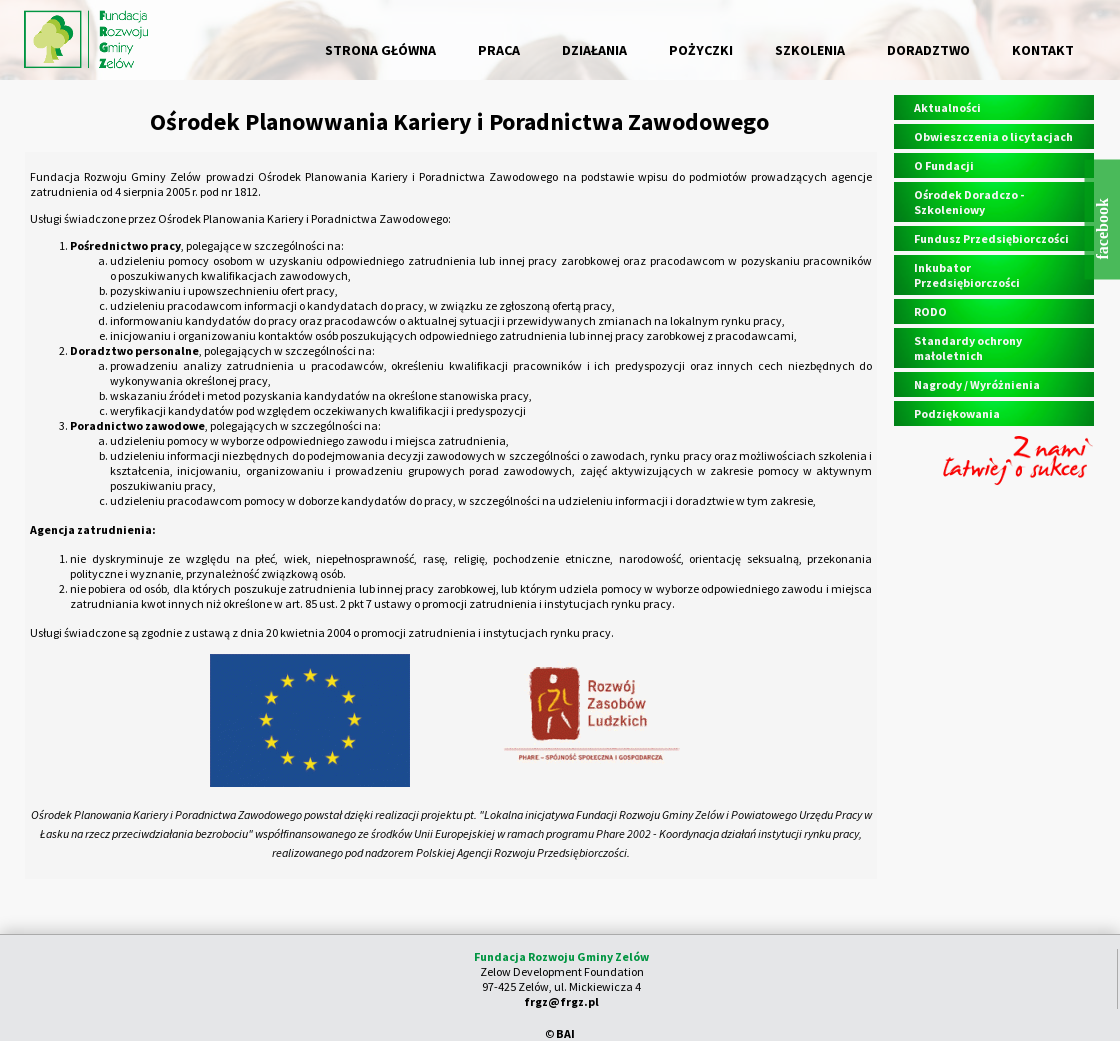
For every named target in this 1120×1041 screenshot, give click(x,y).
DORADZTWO (928, 50)
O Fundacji (944, 165)
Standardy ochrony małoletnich (968, 348)
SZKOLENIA (810, 50)
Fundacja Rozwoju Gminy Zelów (561, 956)
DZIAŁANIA (594, 50)
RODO (930, 311)
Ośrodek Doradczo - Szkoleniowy (969, 202)
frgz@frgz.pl (561, 1001)
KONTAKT (1043, 50)
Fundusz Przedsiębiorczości (991, 238)
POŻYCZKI (701, 50)
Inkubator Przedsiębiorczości (967, 275)
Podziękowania (957, 413)
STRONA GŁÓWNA (380, 50)
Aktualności (947, 107)
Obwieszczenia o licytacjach (993, 136)
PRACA (499, 50)
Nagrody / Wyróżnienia (977, 384)
